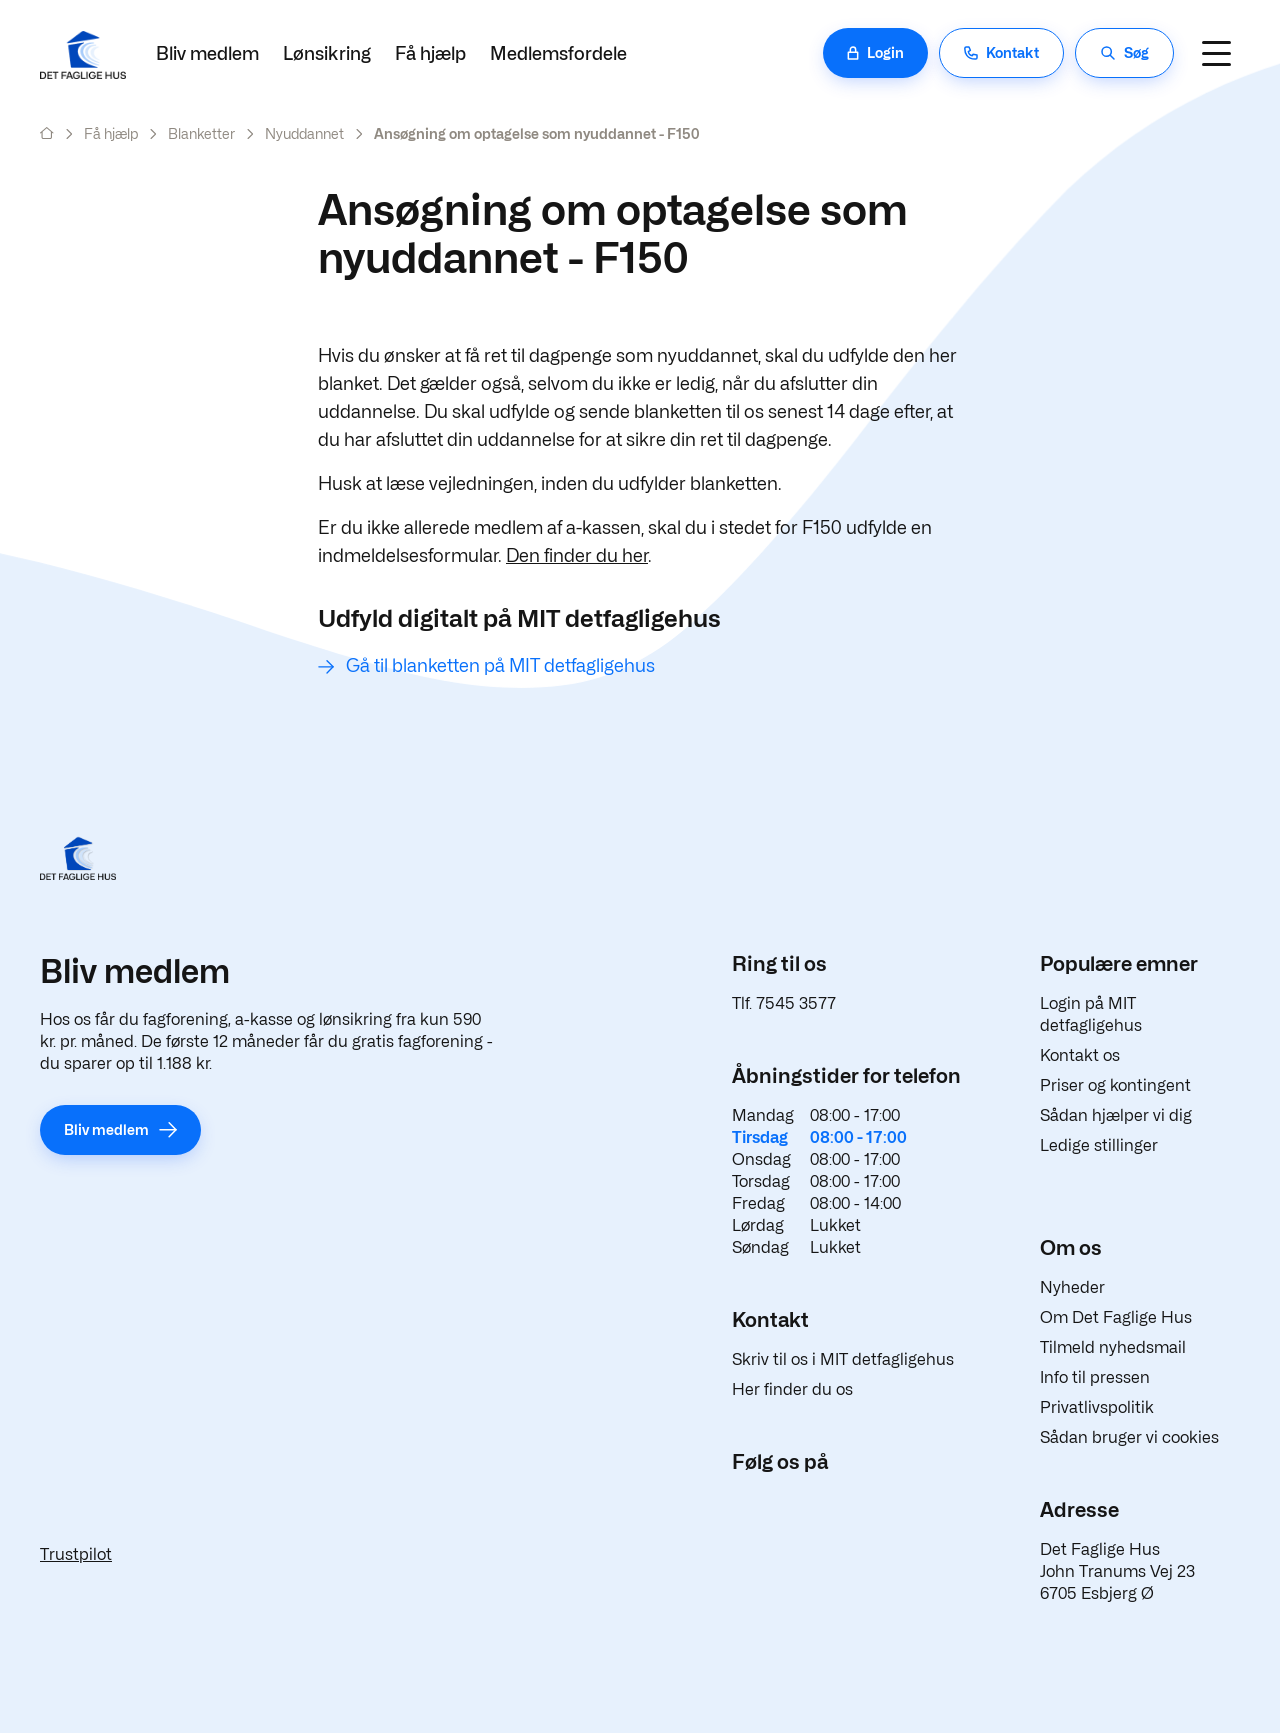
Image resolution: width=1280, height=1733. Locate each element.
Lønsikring (327, 53)
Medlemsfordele (558, 53)
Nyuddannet (304, 133)
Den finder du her (577, 555)
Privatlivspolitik (1097, 1407)
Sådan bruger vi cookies (1129, 1437)
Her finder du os (792, 1389)
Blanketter (201, 133)
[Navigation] (1216, 53)
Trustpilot (76, 1554)
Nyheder (1072, 1287)
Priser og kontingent (1115, 1085)
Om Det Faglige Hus (1116, 1317)
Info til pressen (1095, 1377)
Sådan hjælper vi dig (1116, 1115)
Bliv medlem (207, 53)
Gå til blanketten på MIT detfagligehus (500, 665)
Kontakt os (1080, 1055)
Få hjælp (430, 53)
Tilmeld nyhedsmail (1113, 1347)
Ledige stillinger (1099, 1145)
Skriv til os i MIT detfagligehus (843, 1359)
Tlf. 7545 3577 (784, 1003)
